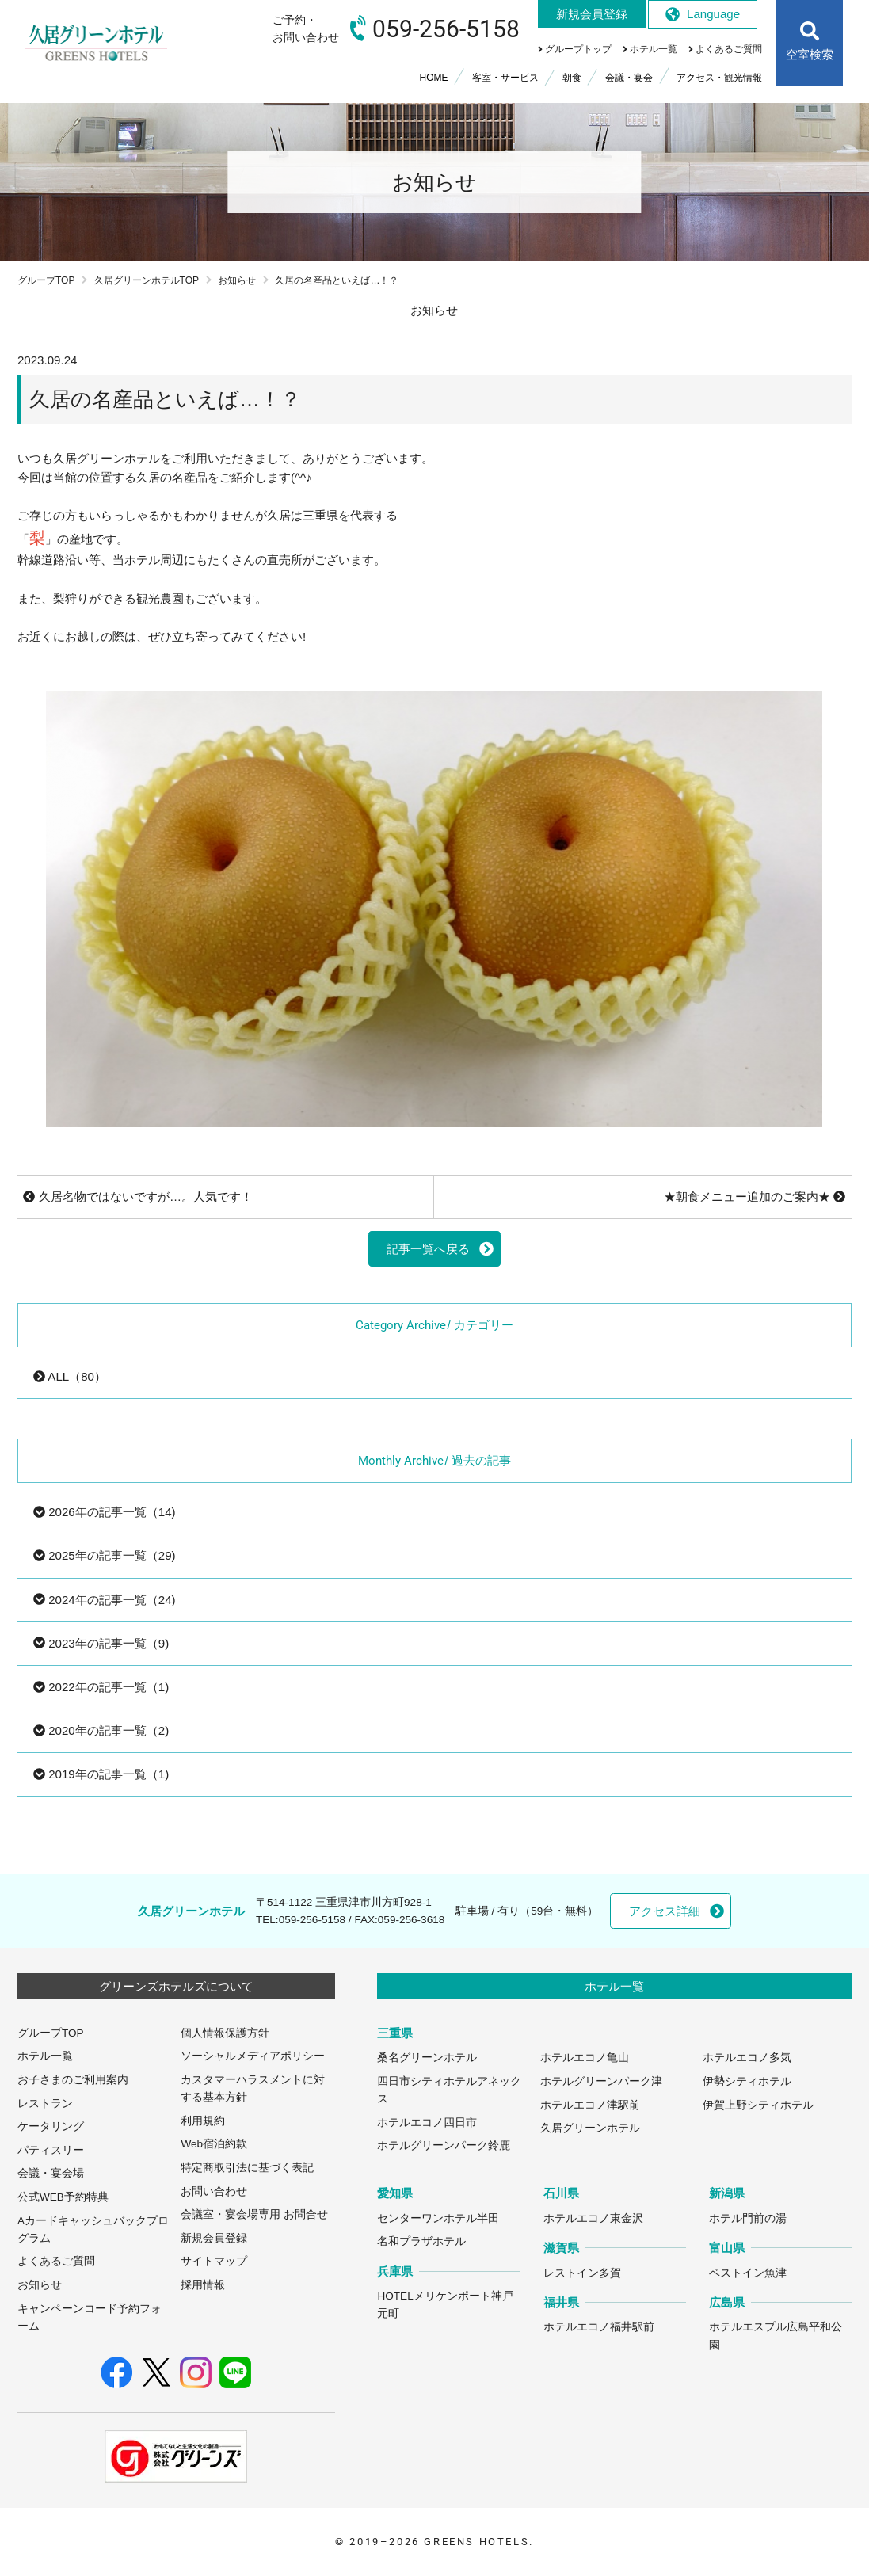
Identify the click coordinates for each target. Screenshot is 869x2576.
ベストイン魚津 (748, 2273)
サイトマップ (214, 2261)
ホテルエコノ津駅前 (590, 2105)
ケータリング (50, 2126)
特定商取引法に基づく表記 (247, 2168)
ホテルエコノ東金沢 (593, 2218)
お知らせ (237, 280)
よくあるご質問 (56, 2261)
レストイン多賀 (582, 2273)
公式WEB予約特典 (63, 2197)
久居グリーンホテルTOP (147, 280)
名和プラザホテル (421, 2241)
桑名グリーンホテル (427, 2057)
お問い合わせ (214, 2191)
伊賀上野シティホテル (758, 2105)
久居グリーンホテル (590, 2128)
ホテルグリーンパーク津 (601, 2081)
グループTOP (46, 280)
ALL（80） (69, 1376)
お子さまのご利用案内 (72, 2080)
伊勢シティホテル (747, 2081)
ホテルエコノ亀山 (584, 2057)
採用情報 (203, 2285)
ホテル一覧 (45, 2056)
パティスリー (50, 2150)
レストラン (45, 2103)
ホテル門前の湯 (748, 2218)
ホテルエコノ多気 (747, 2057)
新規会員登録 (214, 2238)
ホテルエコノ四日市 (427, 2122)
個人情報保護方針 (225, 2033)
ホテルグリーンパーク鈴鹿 (443, 2145)
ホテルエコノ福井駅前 (598, 2327)
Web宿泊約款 (214, 2144)
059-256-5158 (312, 1920)
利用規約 (203, 2121)
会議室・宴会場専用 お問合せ (254, 2214)
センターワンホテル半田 (438, 2218)
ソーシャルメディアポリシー (253, 2056)
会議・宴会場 (50, 2173)
